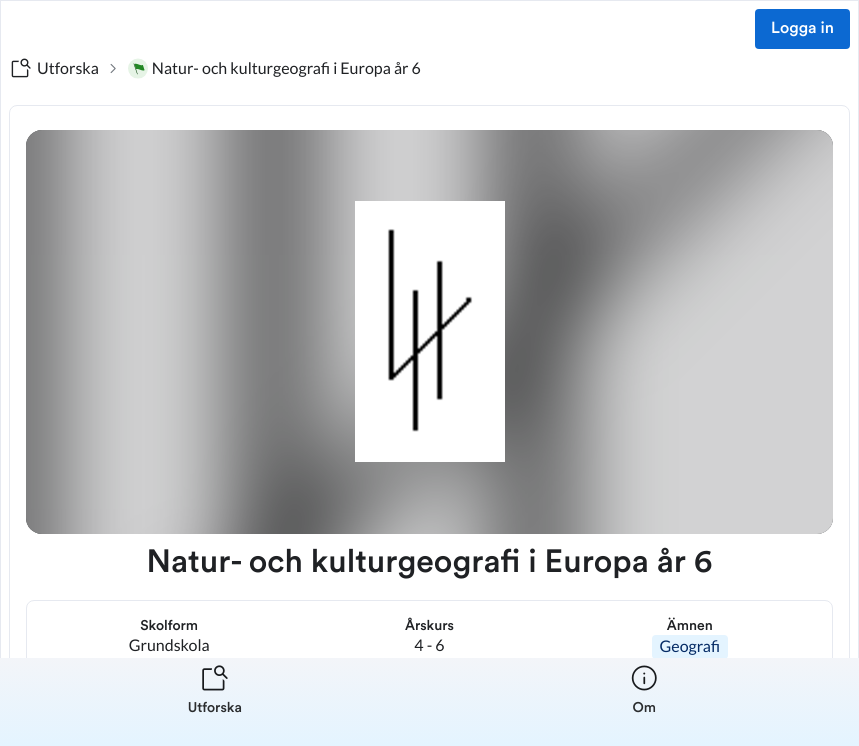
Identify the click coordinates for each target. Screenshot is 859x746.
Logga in (802, 29)
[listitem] (215, 702)
